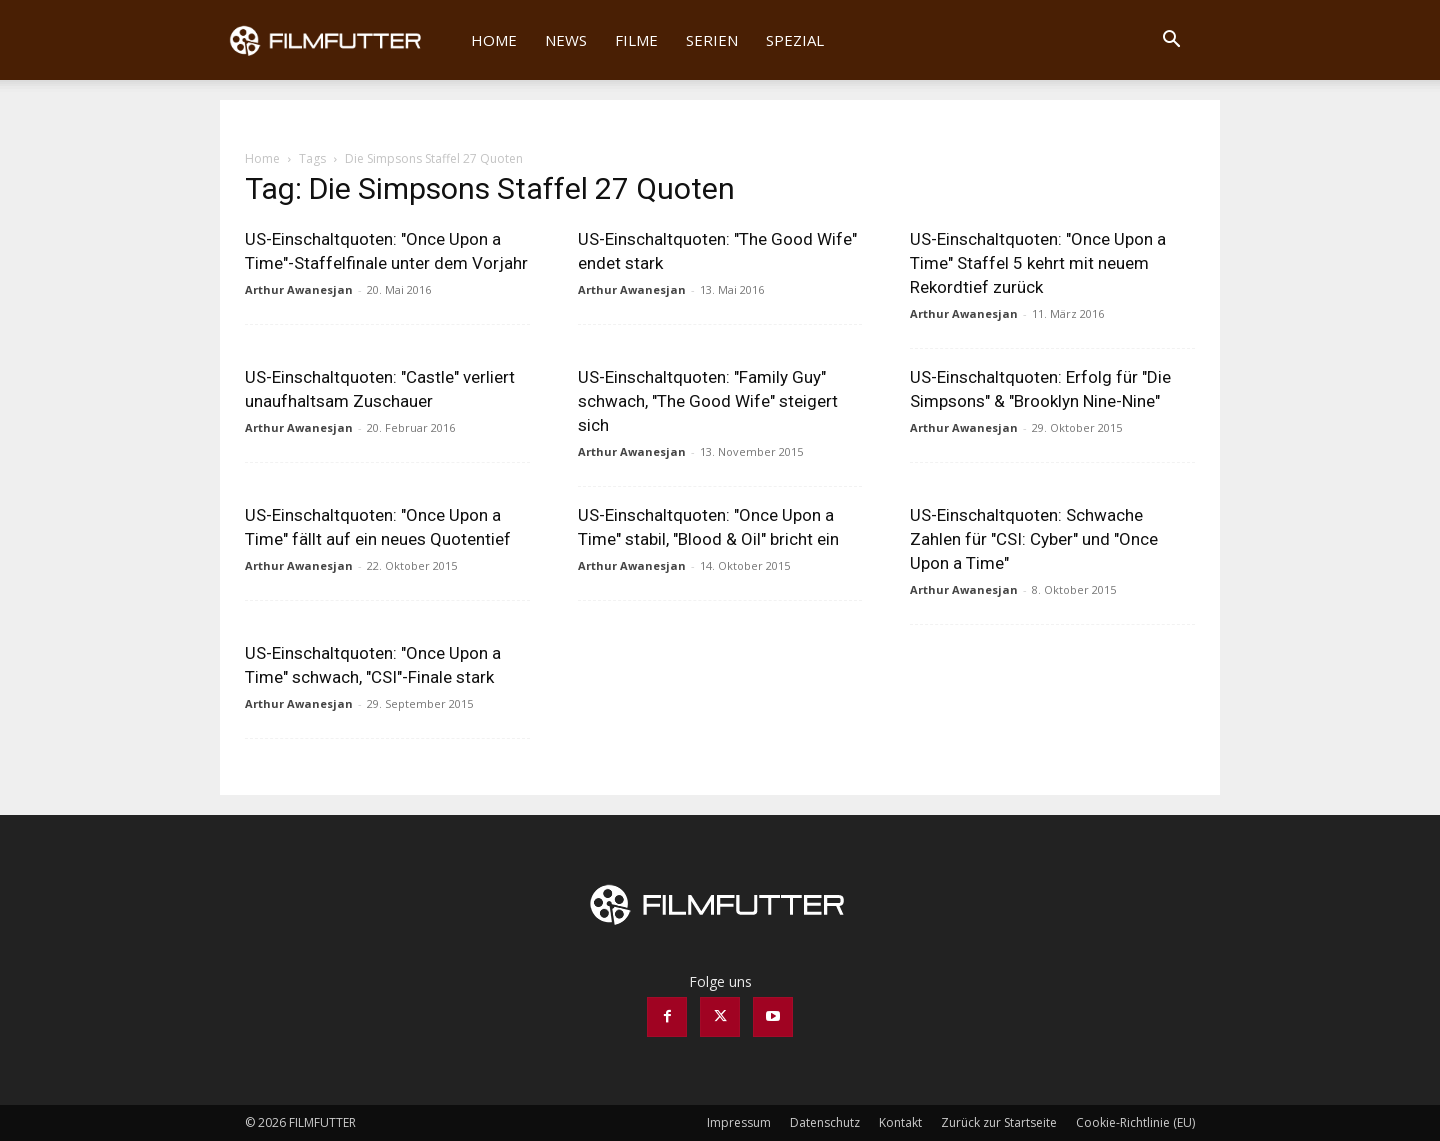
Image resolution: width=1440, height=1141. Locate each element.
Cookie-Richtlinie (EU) (1135, 1122)
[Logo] (338, 40)
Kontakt (900, 1122)
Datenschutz (825, 1122)
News (566, 40)
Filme (636, 40)
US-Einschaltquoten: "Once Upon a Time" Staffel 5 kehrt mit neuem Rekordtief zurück (1038, 263)
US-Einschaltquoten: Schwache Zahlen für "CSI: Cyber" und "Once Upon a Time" (1034, 539)
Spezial (795, 40)
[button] (1171, 41)
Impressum (739, 1122)
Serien (712, 40)
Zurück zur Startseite (999, 1122)
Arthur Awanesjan (299, 289)
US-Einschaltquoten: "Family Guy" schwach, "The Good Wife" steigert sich (708, 401)
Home (494, 40)
